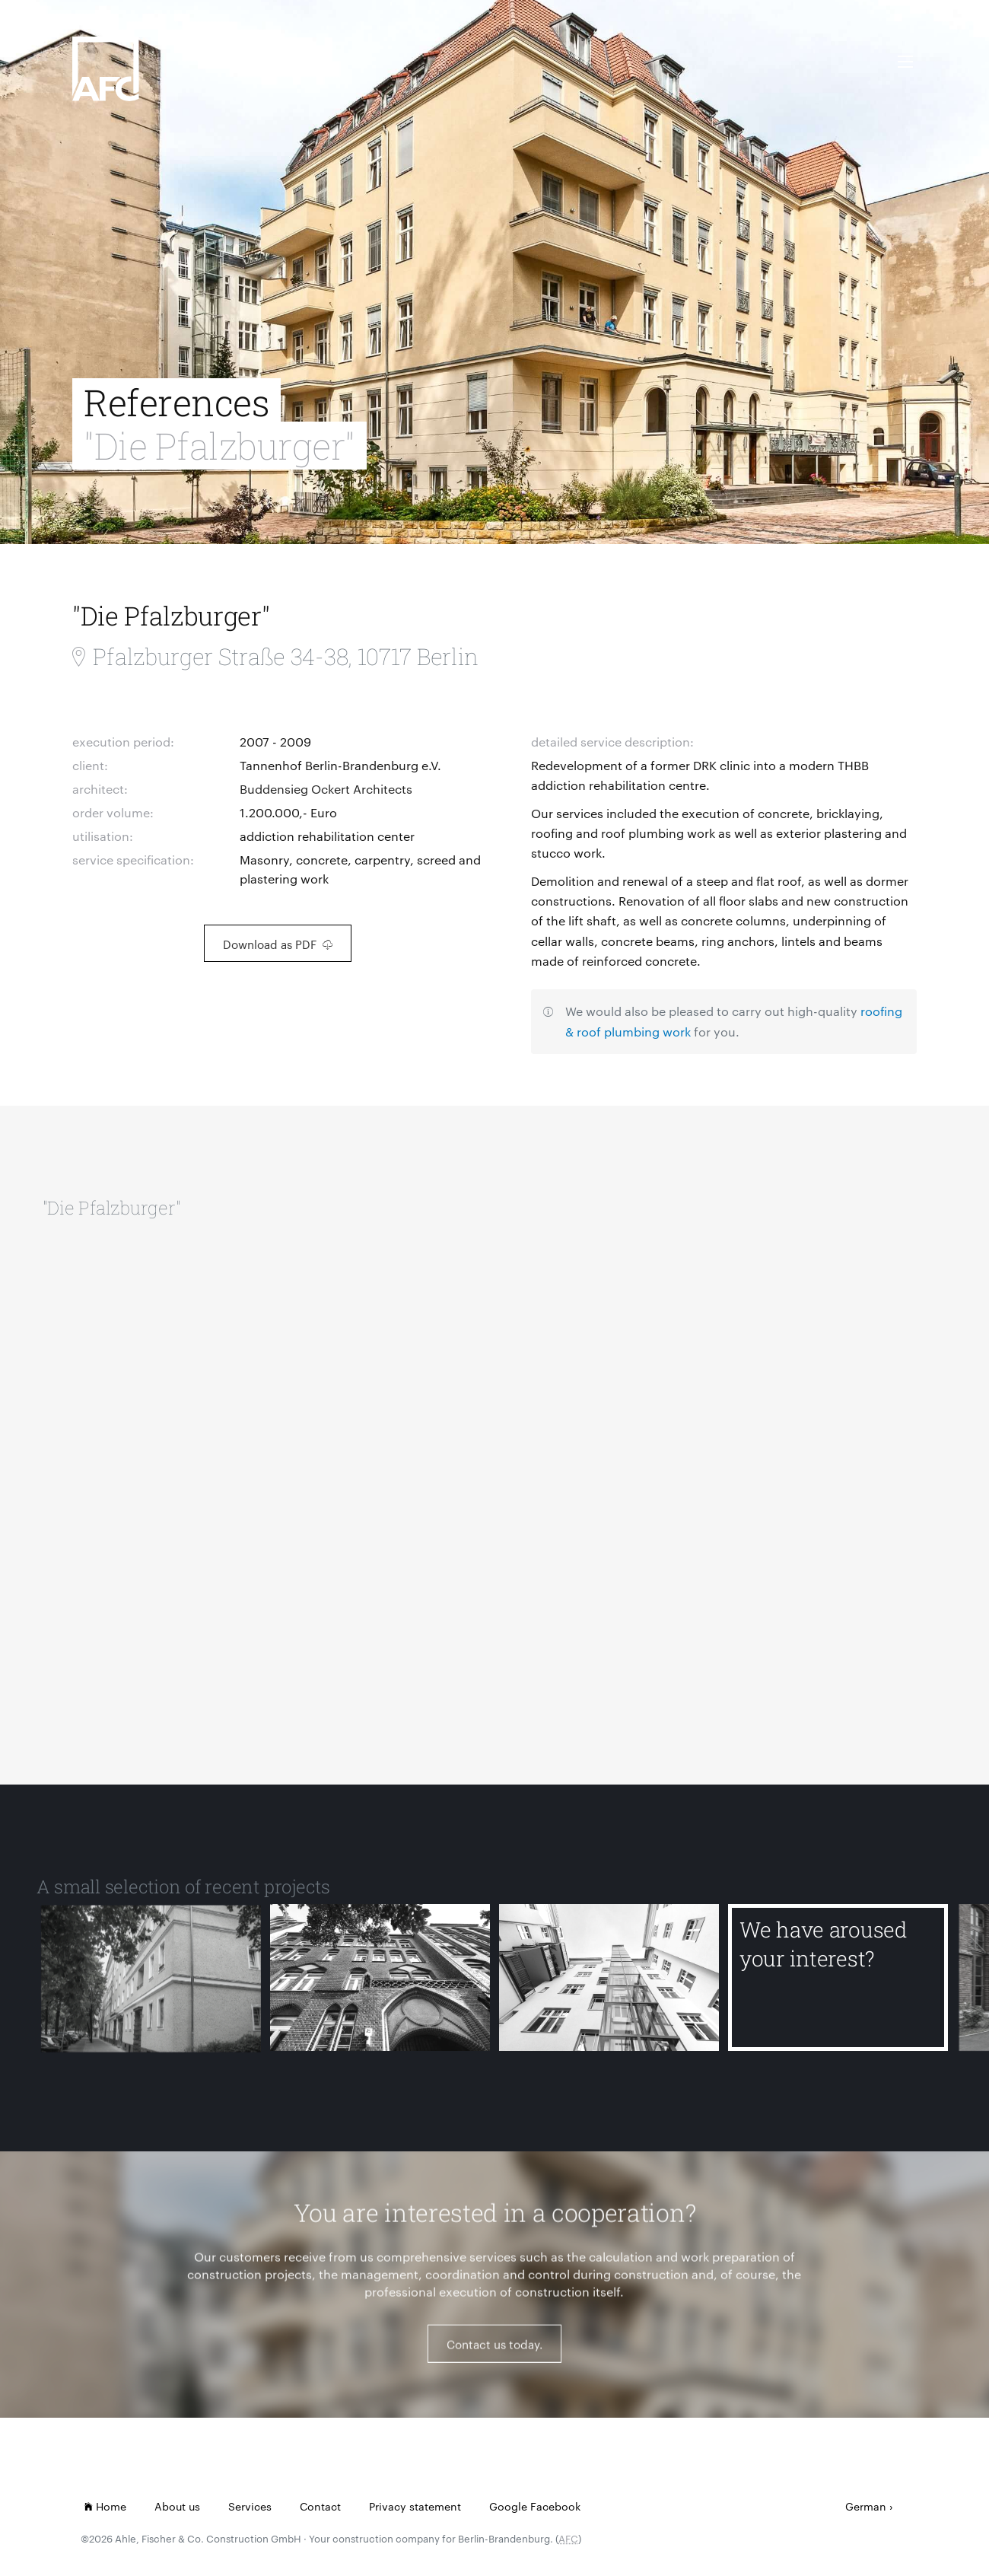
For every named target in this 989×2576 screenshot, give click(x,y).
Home (105, 2506)
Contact (320, 2506)
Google (508, 2506)
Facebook (555, 2506)
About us (177, 2506)
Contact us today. (494, 2353)
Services (250, 2506)
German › (869, 2506)
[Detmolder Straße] (151, 1988)
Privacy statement (415, 2506)
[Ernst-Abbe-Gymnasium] (380, 1988)
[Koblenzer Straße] (609, 1988)
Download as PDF (277, 944)
